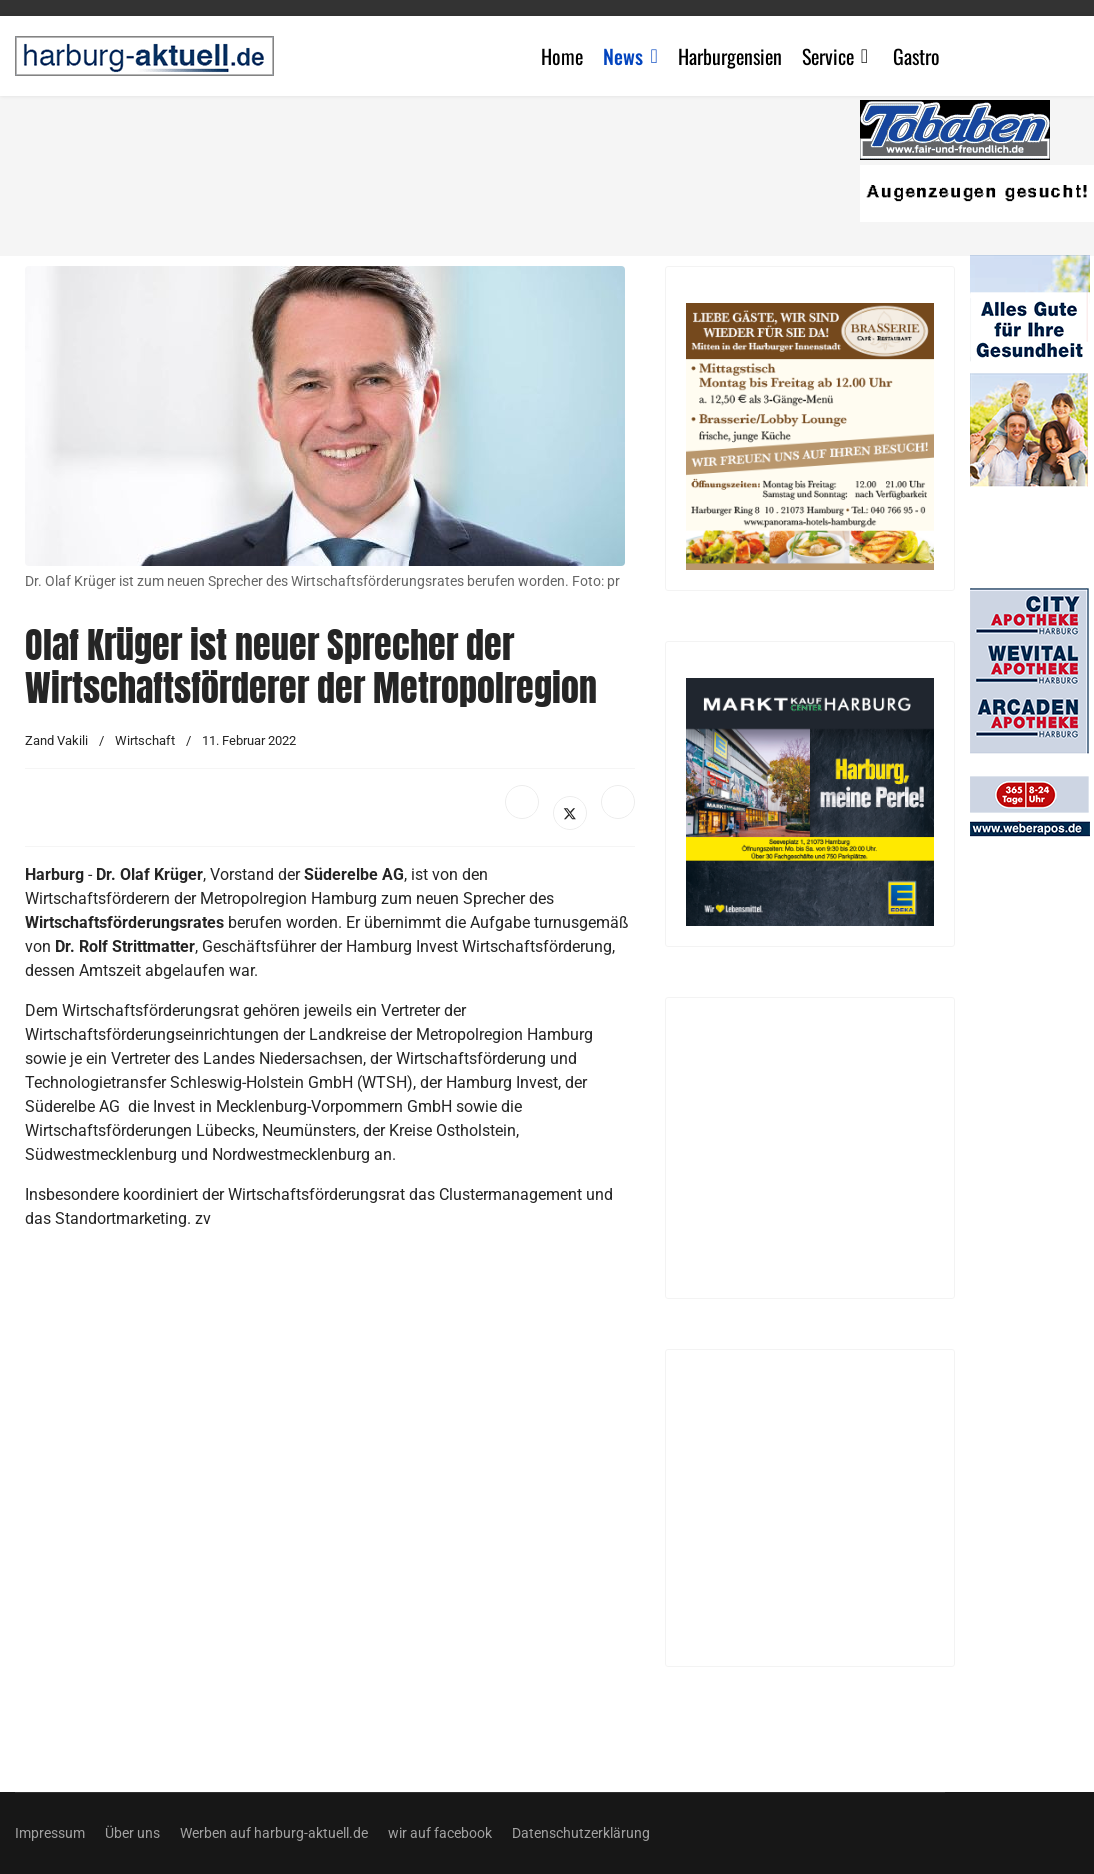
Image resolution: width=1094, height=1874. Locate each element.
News (623, 56)
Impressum (50, 1833)
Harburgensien (730, 56)
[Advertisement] (445, 170)
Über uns (132, 1833)
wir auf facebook (440, 1833)
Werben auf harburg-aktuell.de (274, 1833)
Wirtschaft (145, 740)
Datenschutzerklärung (581, 1833)
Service (828, 56)
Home (562, 56)
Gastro (916, 56)
